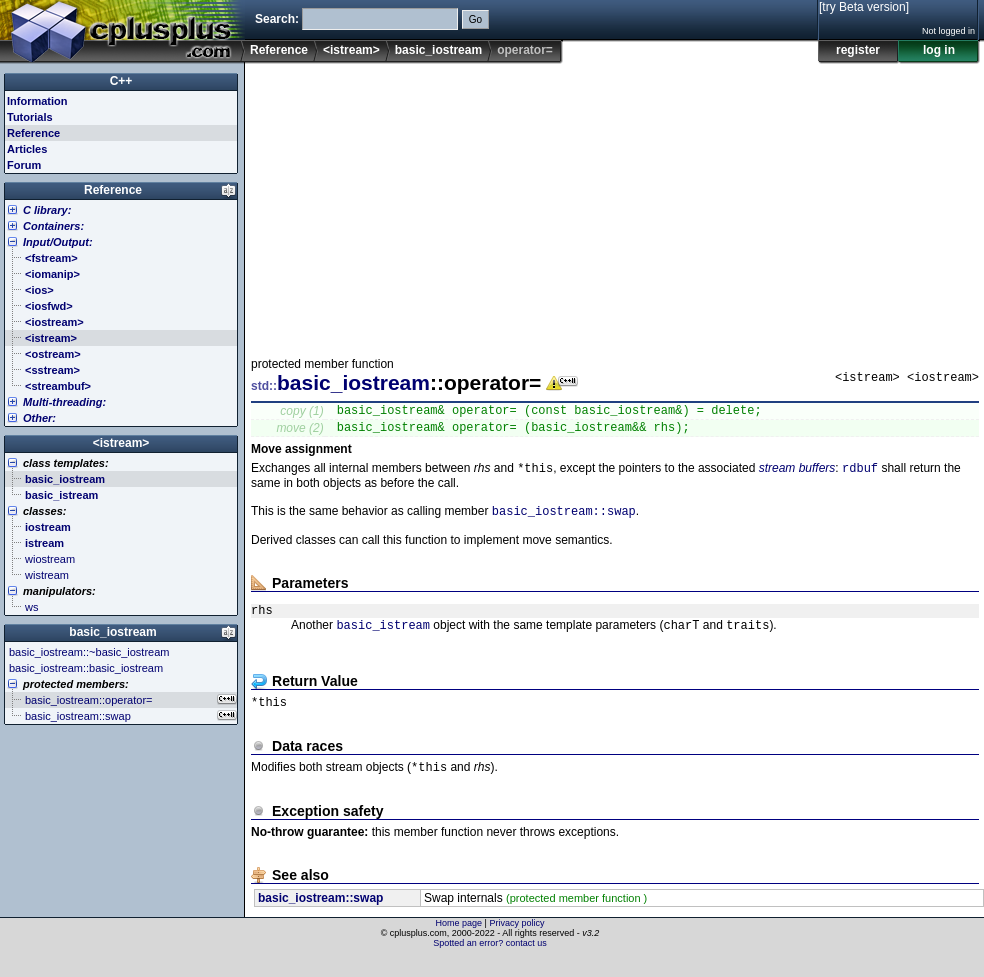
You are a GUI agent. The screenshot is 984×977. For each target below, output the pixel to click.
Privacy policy (516, 942)
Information (37, 101)
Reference (279, 50)
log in (939, 50)
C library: (47, 210)
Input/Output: (58, 242)
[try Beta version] (864, 7)
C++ (121, 81)
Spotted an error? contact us (490, 962)
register (858, 50)
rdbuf (860, 475)
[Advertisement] (509, 204)
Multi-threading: (64, 402)
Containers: (53, 226)
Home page (459, 942)
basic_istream (383, 639)
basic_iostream (438, 50)
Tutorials (30, 117)
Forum (24, 165)
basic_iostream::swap (564, 520)
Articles (27, 149)
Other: (39, 418)
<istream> (351, 50)
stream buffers (797, 476)
